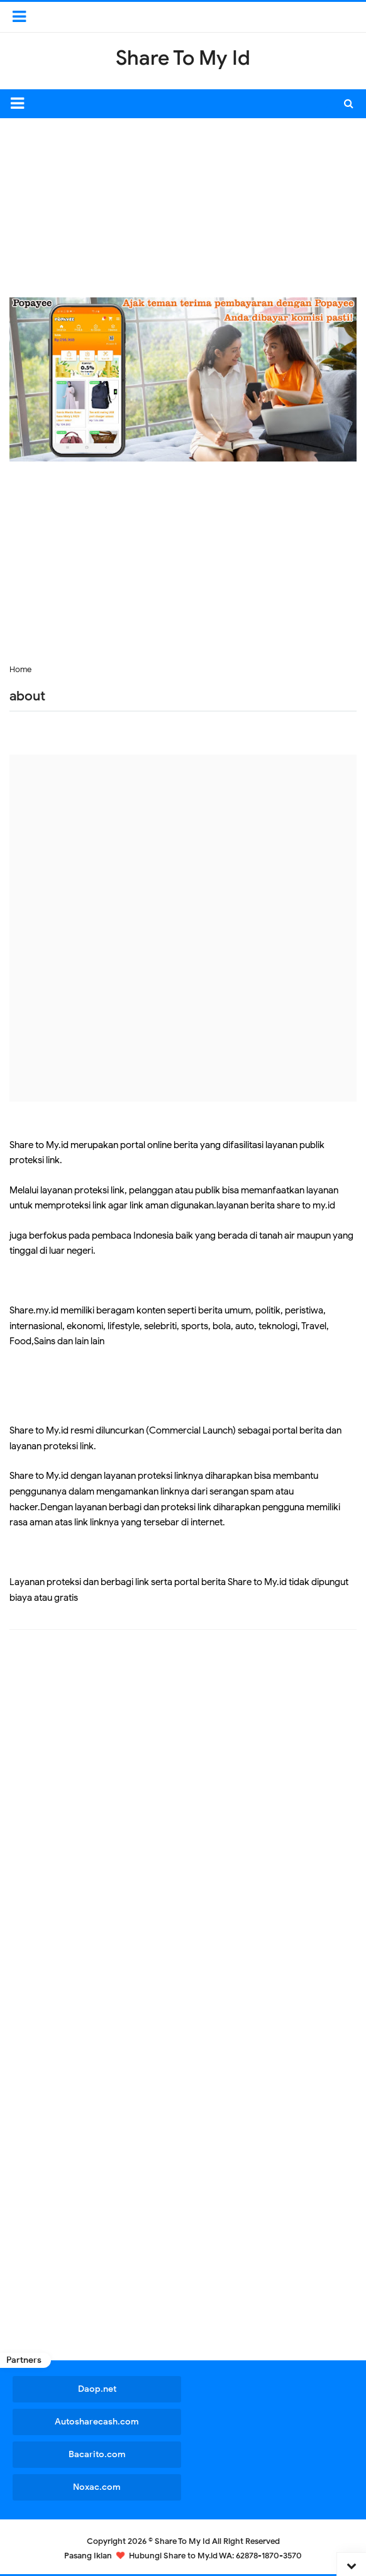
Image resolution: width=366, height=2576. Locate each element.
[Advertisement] (187, 206)
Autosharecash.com (96, 2421)
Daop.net (96, 2389)
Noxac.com (96, 2487)
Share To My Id (182, 2541)
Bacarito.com (96, 2454)
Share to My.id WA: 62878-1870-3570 (233, 2555)
